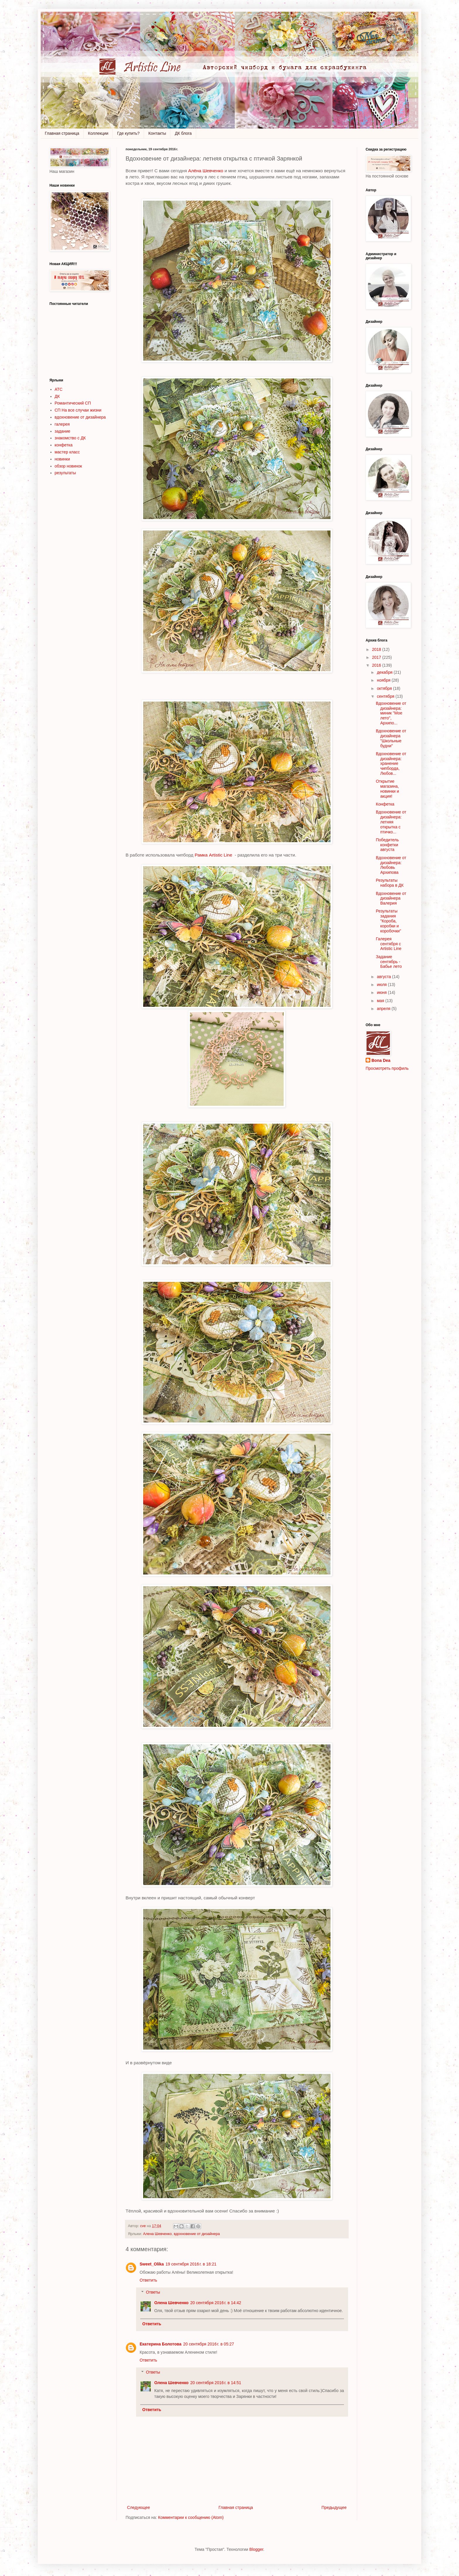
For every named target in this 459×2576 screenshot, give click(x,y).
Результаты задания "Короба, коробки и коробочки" (388, 921)
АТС (59, 389)
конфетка (64, 445)
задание (63, 431)
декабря (385, 672)
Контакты (157, 133)
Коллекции (98, 133)
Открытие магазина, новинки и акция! (387, 788)
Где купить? (128, 133)
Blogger (256, 2549)
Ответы (153, 2292)
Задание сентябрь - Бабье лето (389, 961)
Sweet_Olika (152, 2264)
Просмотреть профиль (387, 1068)
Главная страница (62, 133)
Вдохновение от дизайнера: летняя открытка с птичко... (391, 822)
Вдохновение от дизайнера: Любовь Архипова (391, 865)
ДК (57, 396)
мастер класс (67, 452)
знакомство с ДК (70, 438)
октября (385, 688)
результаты (65, 472)
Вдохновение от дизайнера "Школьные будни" (391, 738)
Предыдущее (334, 2507)
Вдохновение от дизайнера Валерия (391, 898)
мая (381, 1000)
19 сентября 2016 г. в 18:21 (191, 2264)
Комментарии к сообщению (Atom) (191, 2517)
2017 (377, 657)
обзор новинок (68, 466)
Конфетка (385, 804)
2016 (377, 665)
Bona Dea (381, 1060)
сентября (386, 696)
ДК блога (183, 133)
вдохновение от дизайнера (197, 2234)
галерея (62, 424)
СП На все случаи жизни (78, 410)
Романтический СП (73, 403)
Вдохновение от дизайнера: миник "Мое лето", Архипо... (391, 713)
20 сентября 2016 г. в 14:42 (215, 2302)
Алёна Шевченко (206, 170)
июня (382, 992)
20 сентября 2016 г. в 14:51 (215, 2382)
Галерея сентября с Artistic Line (388, 943)
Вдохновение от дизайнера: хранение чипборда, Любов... (391, 763)
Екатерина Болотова (160, 2344)
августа (384, 976)
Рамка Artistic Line (214, 854)
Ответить (148, 2280)
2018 (377, 649)
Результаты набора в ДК (390, 883)
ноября (384, 680)
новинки (62, 459)
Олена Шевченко (171, 2302)
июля (382, 984)
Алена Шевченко (157, 2234)
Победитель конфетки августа (387, 844)
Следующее (138, 2507)
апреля (384, 1008)
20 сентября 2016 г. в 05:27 (208, 2344)
